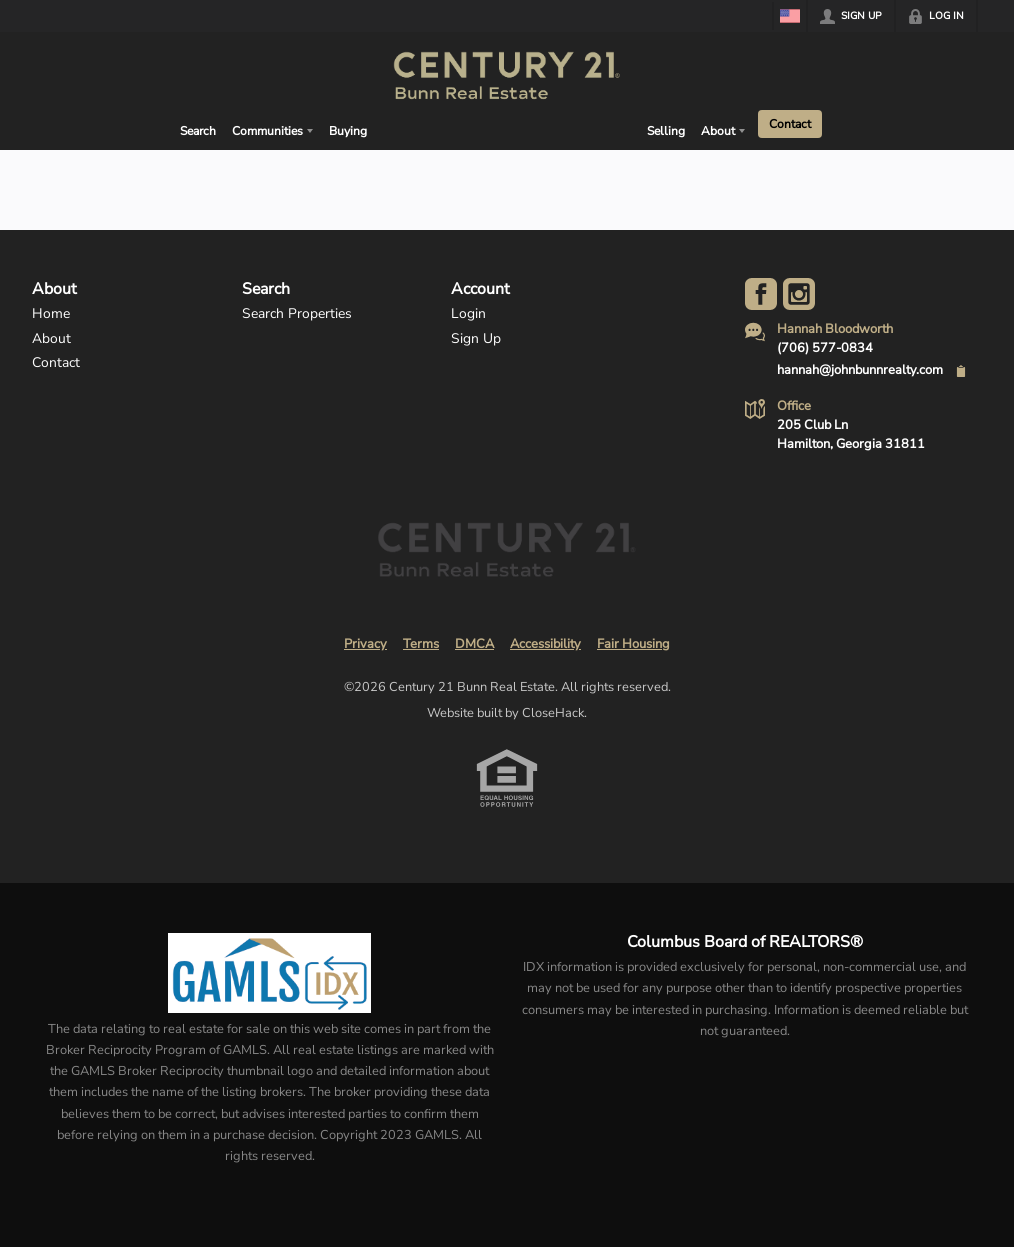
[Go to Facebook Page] (761, 294)
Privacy (365, 644)
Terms (421, 644)
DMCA (474, 644)
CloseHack (553, 713)
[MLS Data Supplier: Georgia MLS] (269, 973)
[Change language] (790, 16)
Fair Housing (633, 644)
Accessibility (545, 644)
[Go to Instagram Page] (799, 294)
